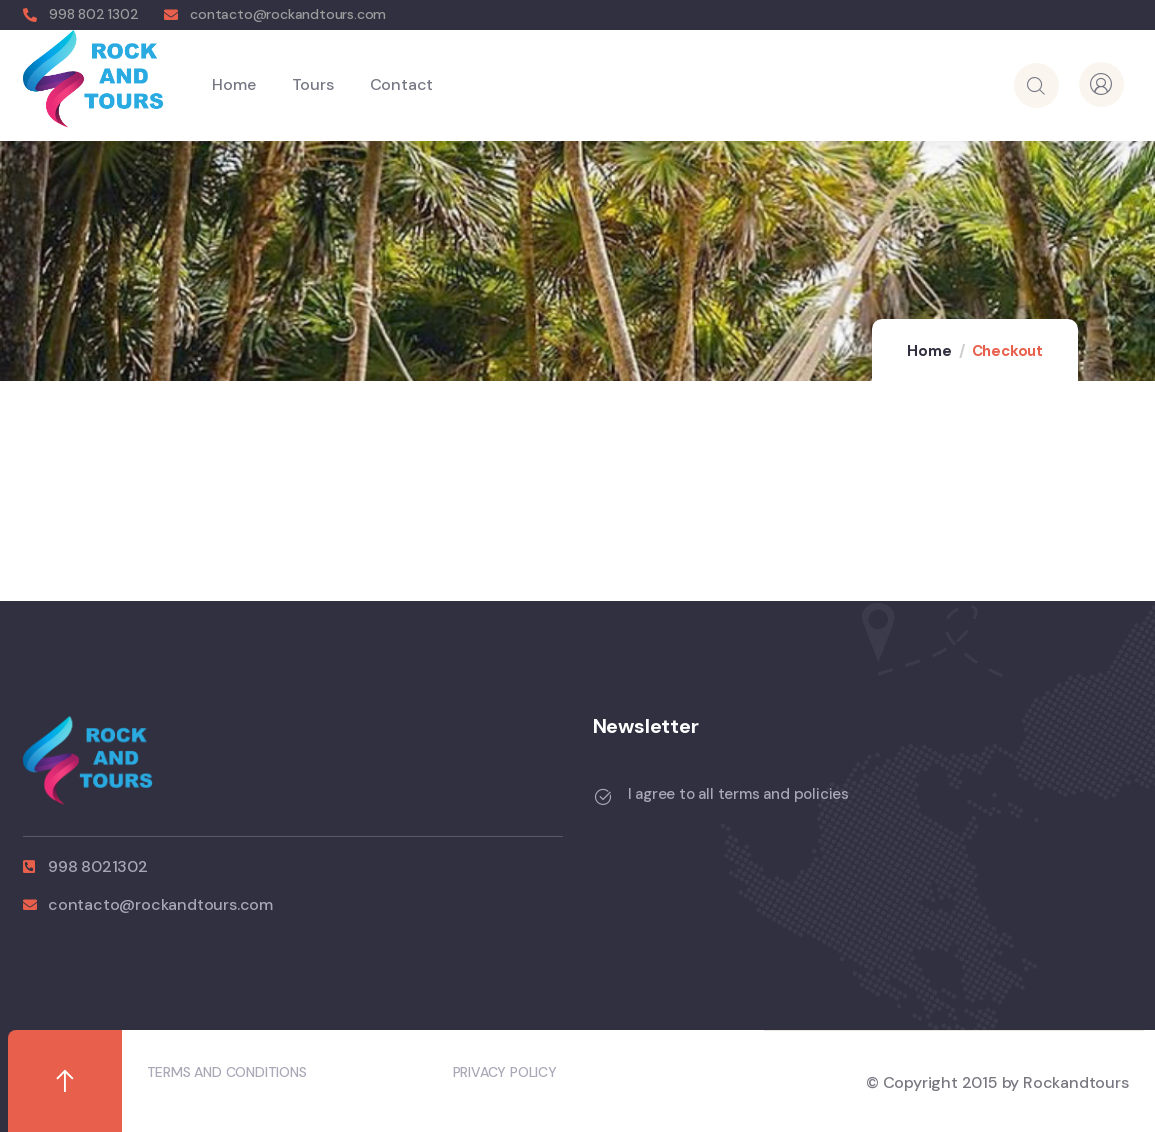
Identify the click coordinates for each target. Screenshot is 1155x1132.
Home (929, 351)
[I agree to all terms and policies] (603, 797)
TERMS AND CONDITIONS (227, 1072)
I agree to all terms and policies (738, 794)
